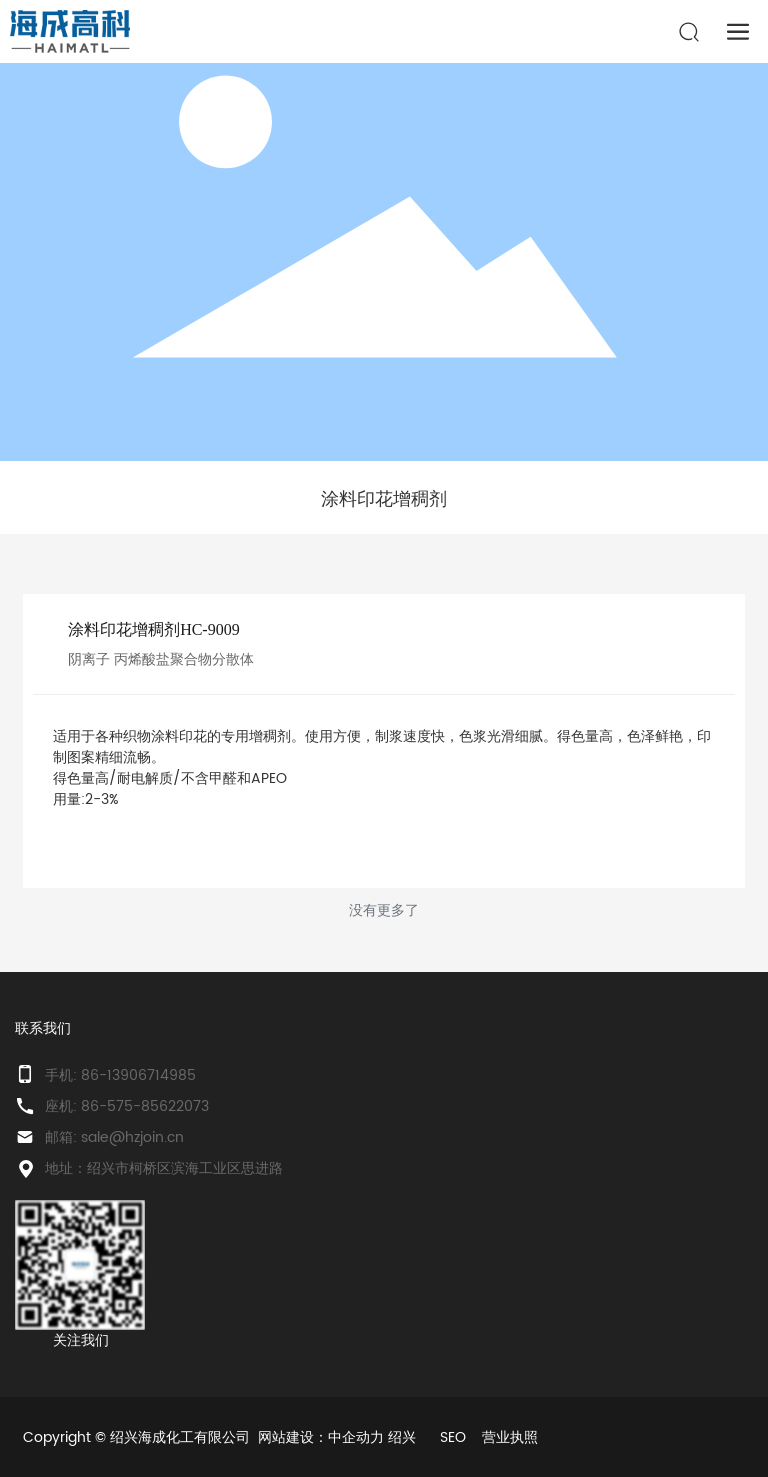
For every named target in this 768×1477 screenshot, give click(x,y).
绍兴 (402, 1437)
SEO (453, 1437)
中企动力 (356, 1437)
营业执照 (510, 1437)
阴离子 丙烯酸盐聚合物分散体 (161, 659)
